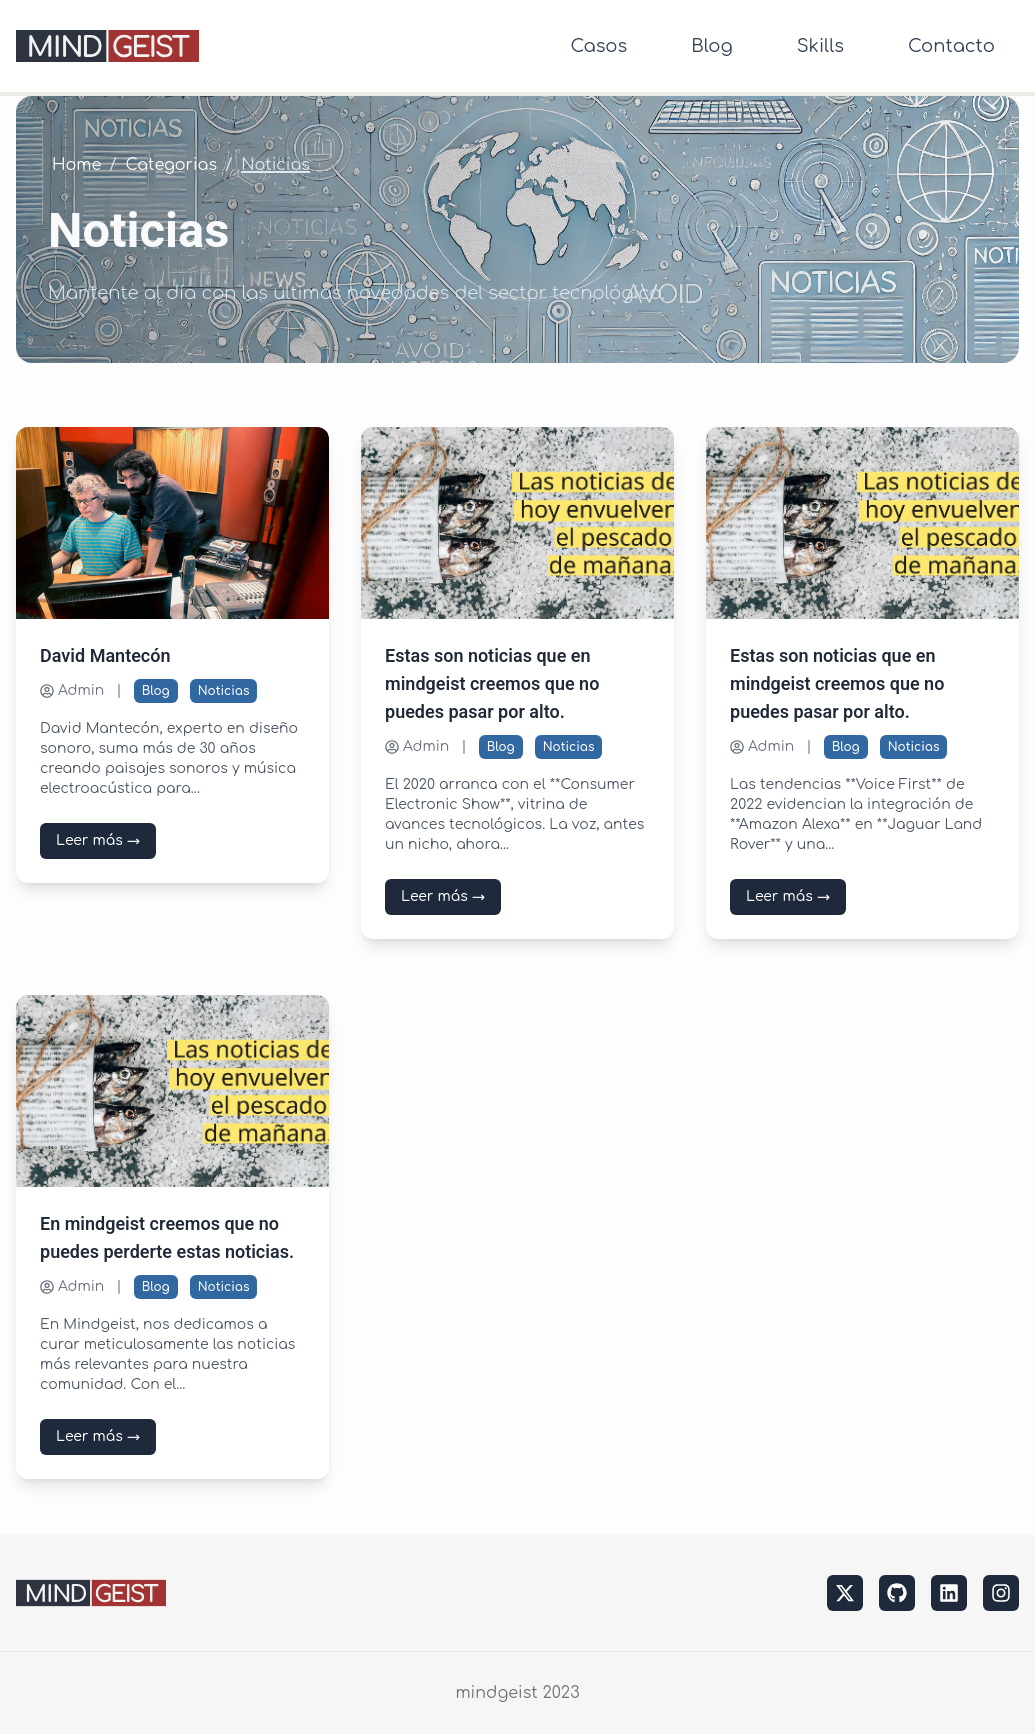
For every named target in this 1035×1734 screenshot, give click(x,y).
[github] (897, 1593)
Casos (598, 46)
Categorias (172, 165)
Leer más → (98, 840)
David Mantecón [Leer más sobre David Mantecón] (105, 656)
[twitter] (845, 1593)
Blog (711, 46)
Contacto (951, 46)
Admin (72, 690)
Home (76, 165)
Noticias (224, 691)
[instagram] (1001, 1593)
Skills (820, 46)
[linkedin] (949, 1593)
